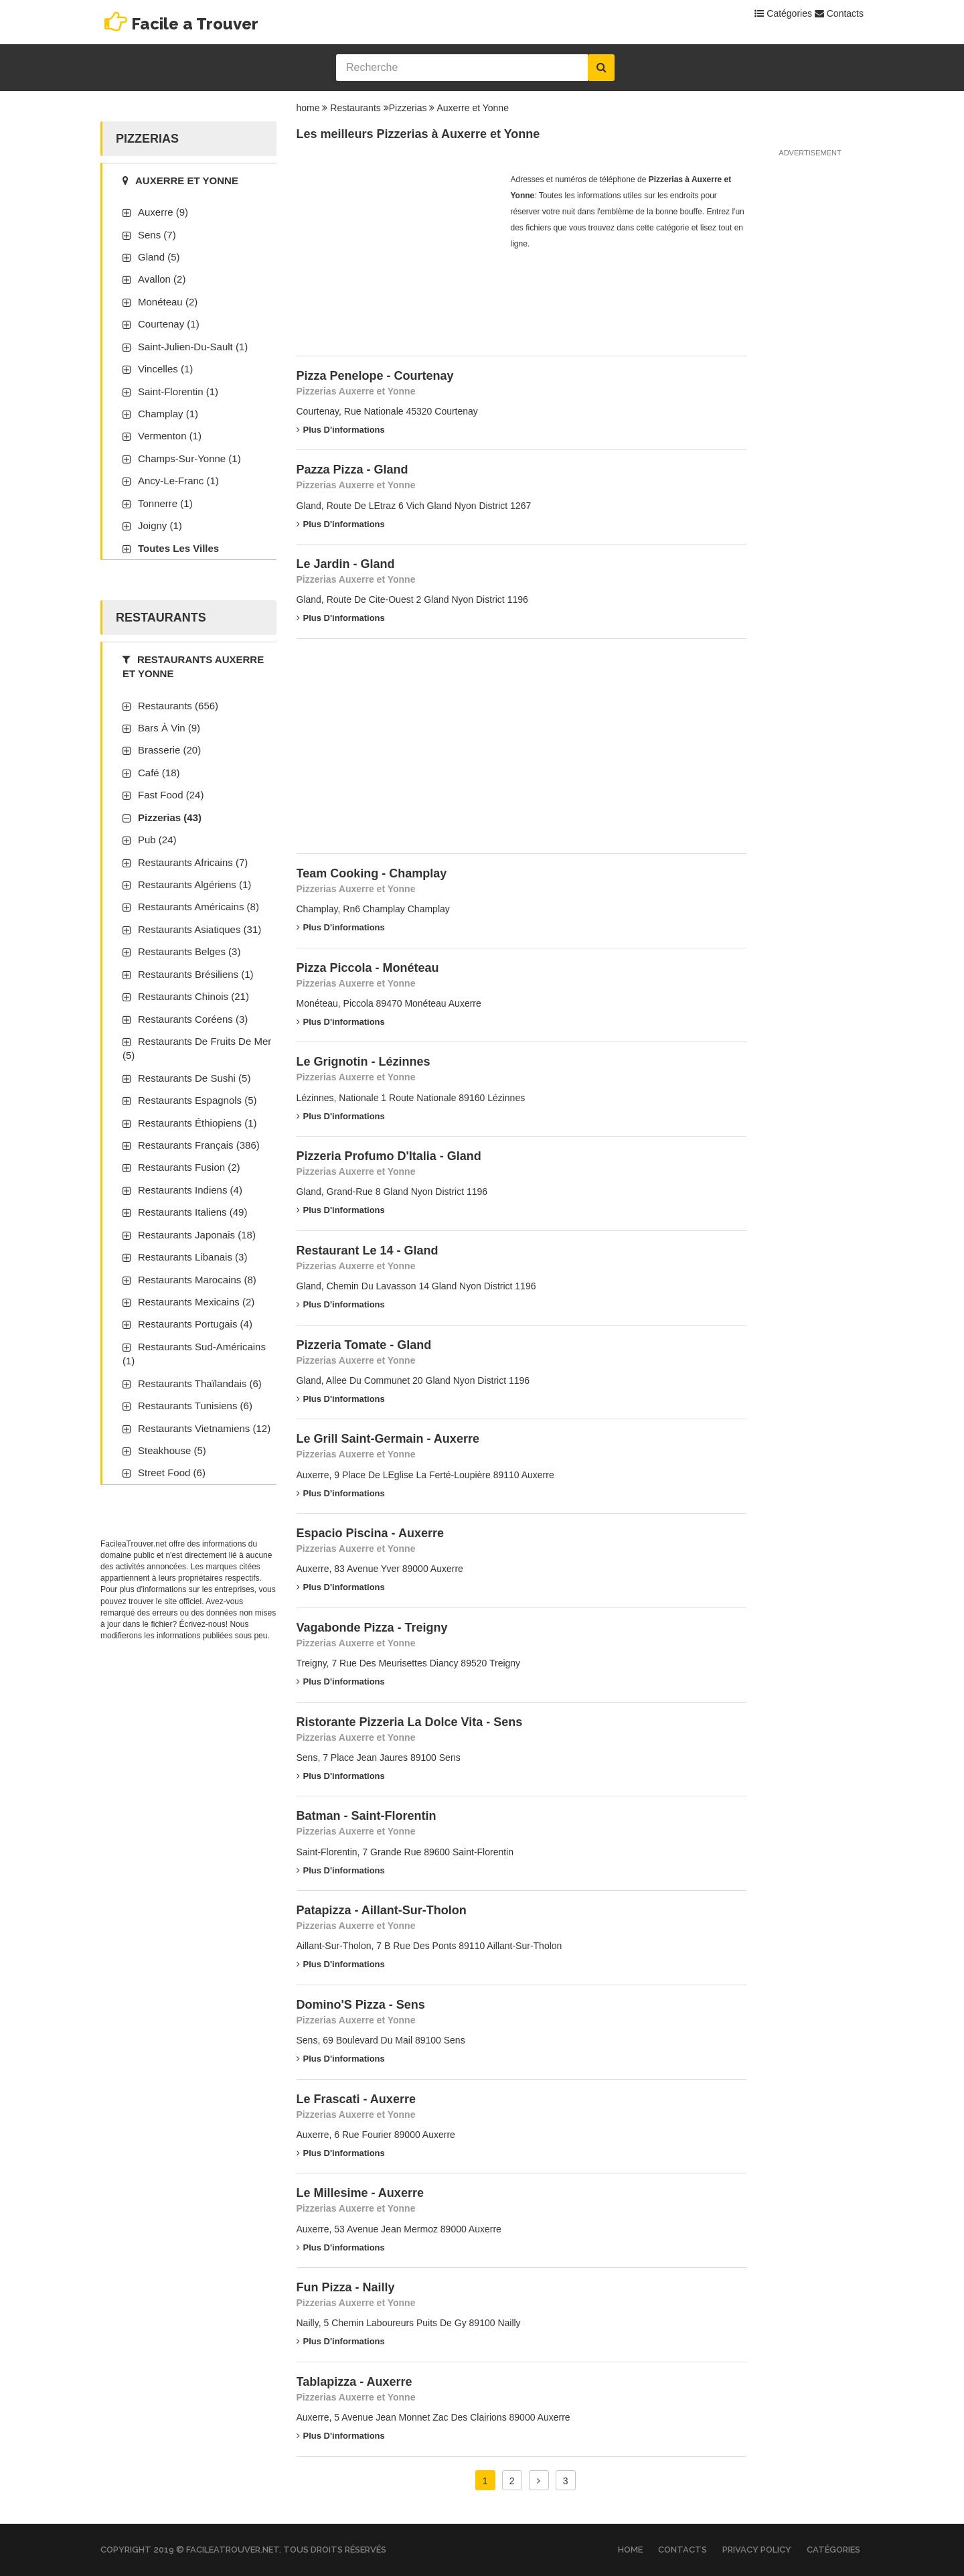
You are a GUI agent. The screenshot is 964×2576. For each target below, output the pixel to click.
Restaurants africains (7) (193, 862)
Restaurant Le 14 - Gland (367, 1250)
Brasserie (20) (169, 750)
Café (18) (159, 772)
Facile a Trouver (194, 23)
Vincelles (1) (165, 368)
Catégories (783, 13)
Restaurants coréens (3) (193, 1019)
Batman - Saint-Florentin (366, 1815)
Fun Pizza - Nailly (346, 2287)
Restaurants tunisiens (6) (195, 1405)
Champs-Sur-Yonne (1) (189, 458)
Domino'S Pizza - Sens (361, 2004)
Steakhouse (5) (172, 1450)
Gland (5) (159, 257)
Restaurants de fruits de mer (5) (197, 1048)
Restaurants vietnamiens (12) (204, 1428)
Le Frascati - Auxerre (356, 2099)
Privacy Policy (756, 2550)
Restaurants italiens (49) (192, 1212)
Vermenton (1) (170, 435)
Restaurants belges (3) (189, 951)
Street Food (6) (172, 1472)
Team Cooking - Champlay (372, 873)
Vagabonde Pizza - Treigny (372, 1627)
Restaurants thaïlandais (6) (200, 1383)
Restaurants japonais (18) (197, 1234)
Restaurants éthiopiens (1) (197, 1123)
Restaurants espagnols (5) (197, 1100)
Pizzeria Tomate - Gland (364, 1345)
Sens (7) (157, 234)
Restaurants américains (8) (198, 906)
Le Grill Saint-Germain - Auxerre (388, 1438)
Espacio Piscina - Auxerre (370, 1533)
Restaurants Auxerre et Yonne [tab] (193, 666)
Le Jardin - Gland (346, 564)
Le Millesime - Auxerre (360, 2193)
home (308, 107)
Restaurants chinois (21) (193, 996)
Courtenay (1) (168, 324)
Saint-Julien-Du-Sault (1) (193, 346)
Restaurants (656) (178, 705)
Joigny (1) (160, 525)
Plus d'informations (341, 430)
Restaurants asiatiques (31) (199, 929)
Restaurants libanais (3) (192, 1257)
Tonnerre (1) (165, 503)
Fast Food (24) (171, 794)
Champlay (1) (168, 413)
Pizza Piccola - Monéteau (368, 968)
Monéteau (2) (167, 301)
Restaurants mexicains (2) (196, 1301)
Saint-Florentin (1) (178, 391)
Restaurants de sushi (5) (194, 1078)
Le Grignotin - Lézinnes (363, 1061)
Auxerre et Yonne (473, 107)
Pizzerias (408, 107)
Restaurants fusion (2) (189, 1167)
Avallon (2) (161, 279)
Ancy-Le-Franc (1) (178, 480)
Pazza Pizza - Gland (352, 469)
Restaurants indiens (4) (190, 1190)
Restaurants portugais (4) (195, 1324)
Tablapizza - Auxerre (354, 2381)
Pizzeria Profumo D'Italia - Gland (389, 1156)
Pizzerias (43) (170, 817)
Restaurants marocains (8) (197, 1279)
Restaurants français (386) (199, 1145)
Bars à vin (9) (169, 727)
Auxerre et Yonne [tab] (180, 180)
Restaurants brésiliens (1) (196, 974)
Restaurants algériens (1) (194, 884)
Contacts (839, 13)
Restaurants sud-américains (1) (194, 1353)
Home (630, 2550)
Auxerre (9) (163, 212)
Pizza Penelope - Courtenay (375, 375)
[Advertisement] (397, 255)
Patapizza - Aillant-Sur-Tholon (382, 1910)
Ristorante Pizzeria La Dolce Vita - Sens (410, 1722)
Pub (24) (157, 839)
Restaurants (355, 107)
